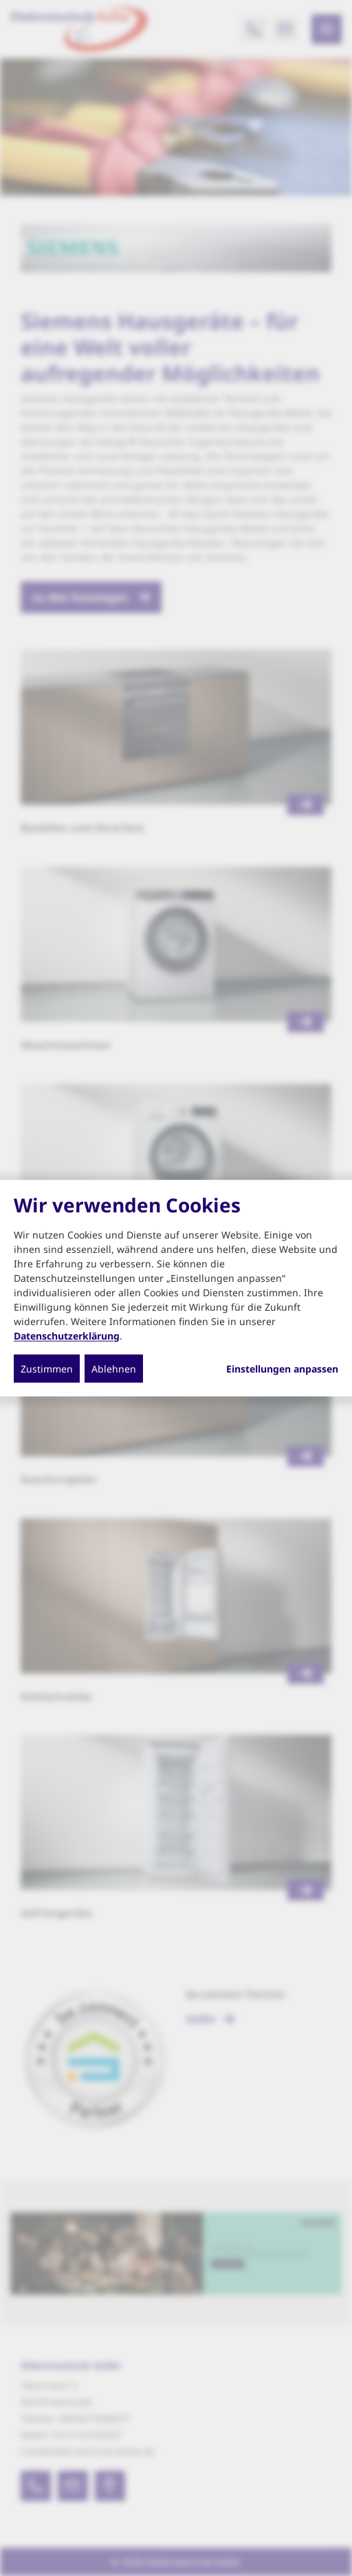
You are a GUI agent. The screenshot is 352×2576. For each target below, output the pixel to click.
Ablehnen (113, 1368)
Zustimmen (47, 1368)
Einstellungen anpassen (282, 1368)
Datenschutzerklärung (67, 1335)
